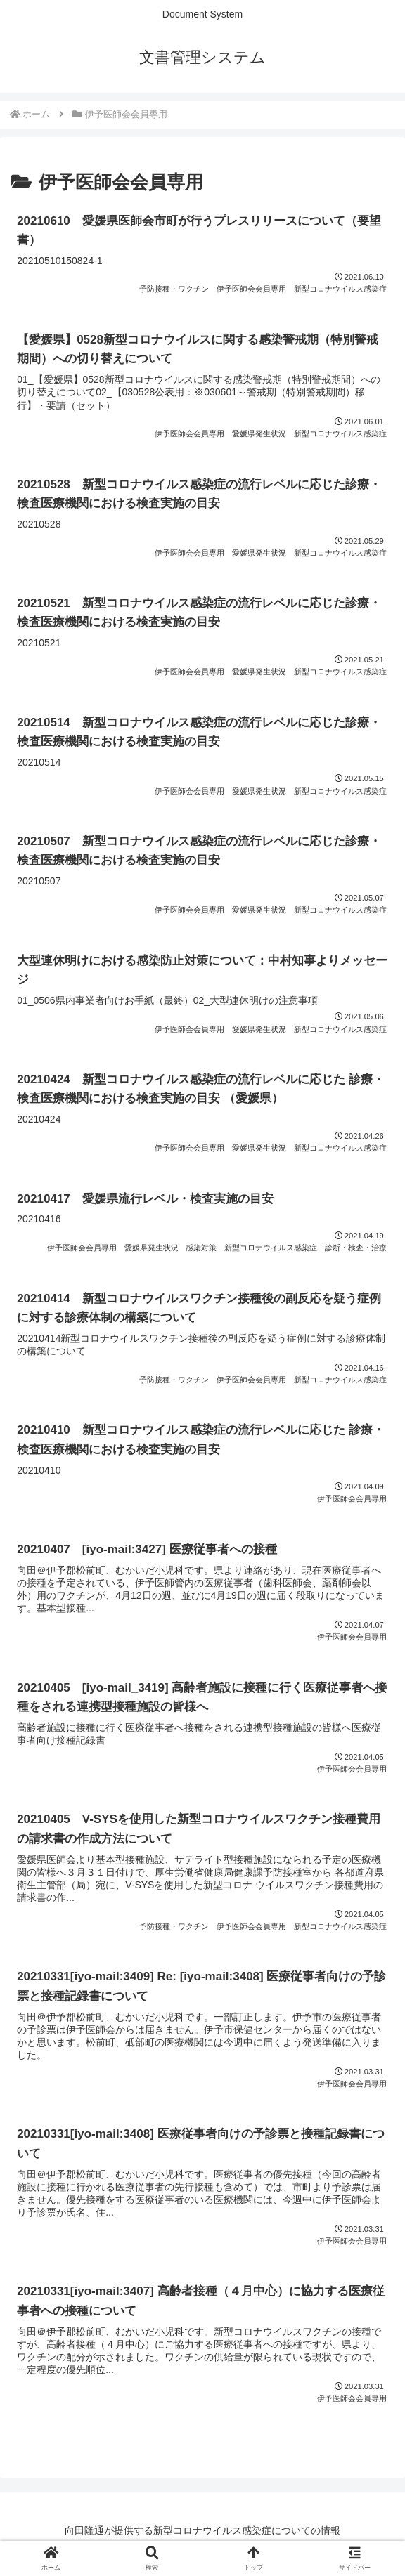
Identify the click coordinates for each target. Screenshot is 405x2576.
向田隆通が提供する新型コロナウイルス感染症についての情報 (202, 2530)
